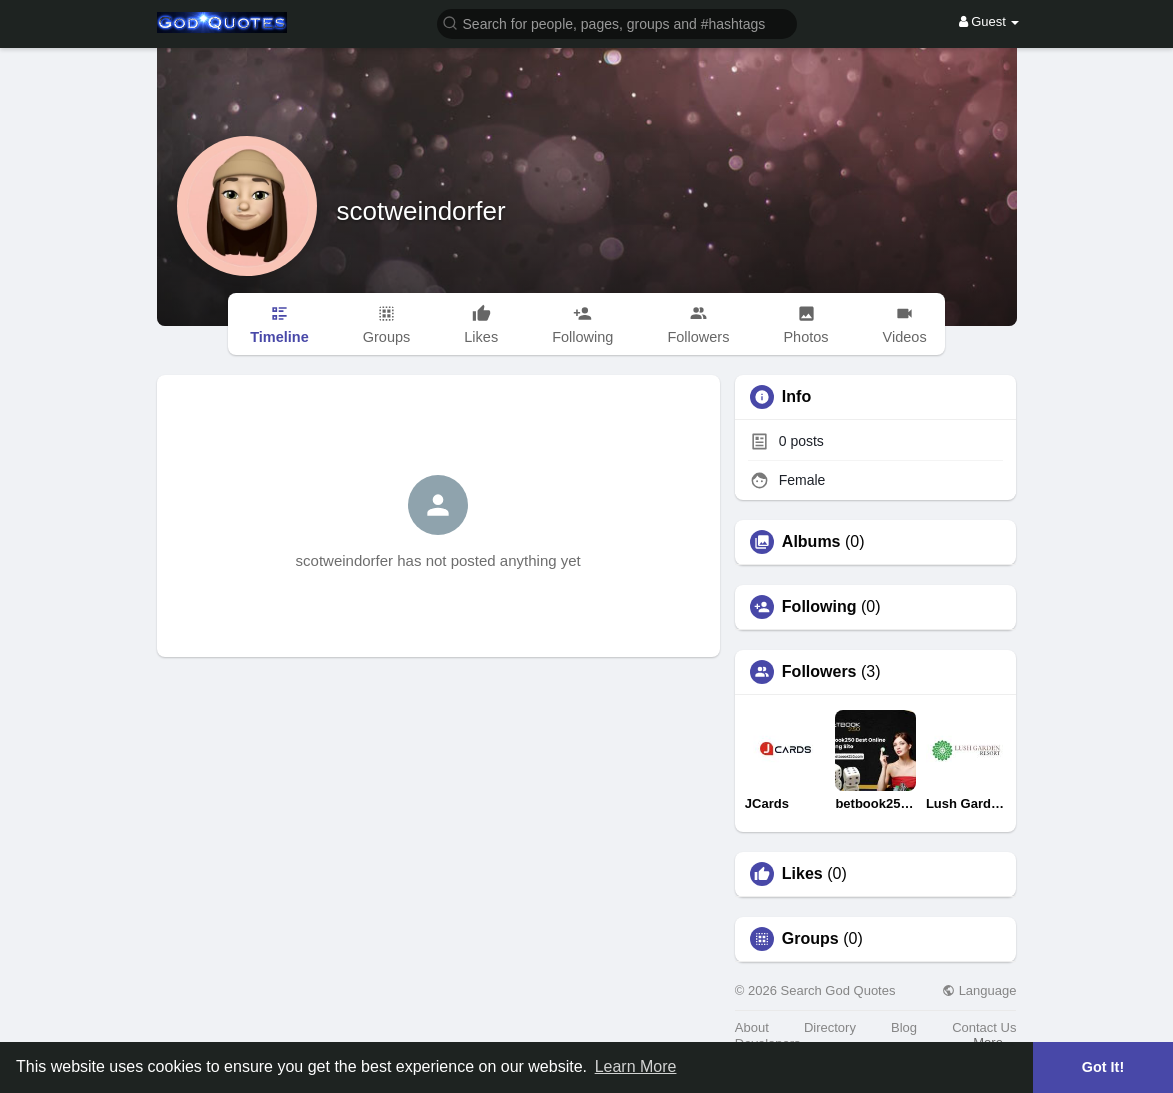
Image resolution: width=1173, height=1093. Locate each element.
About (752, 1027)
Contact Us (984, 1027)
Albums (811, 542)
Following (819, 607)
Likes (802, 874)
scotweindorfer (421, 211)
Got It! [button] (1103, 1067)
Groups (810, 939)
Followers (819, 672)
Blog (904, 1027)
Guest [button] (989, 21)
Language (979, 990)
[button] (617, 22)
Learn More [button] (636, 1066)
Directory (830, 1027)
